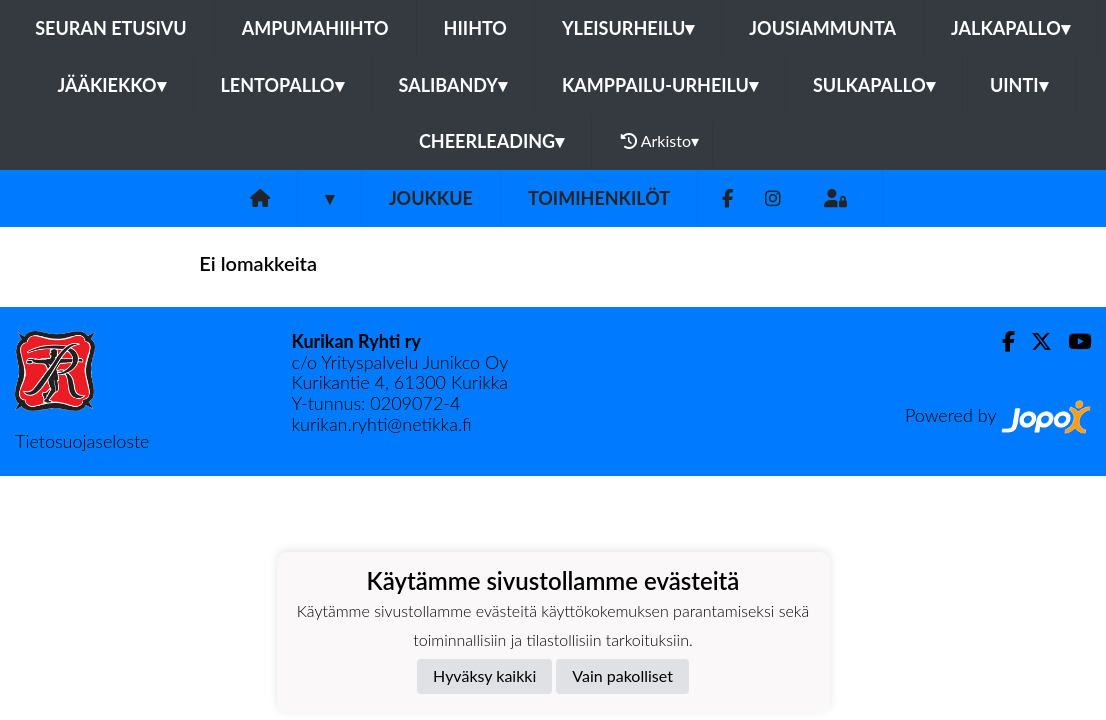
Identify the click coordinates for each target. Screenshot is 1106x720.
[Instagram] (773, 198)
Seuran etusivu (111, 28)
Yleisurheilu (628, 28)
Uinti (1019, 85)
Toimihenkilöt (599, 198)
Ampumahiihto (315, 28)
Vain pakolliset (622, 675)
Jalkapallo (1010, 28)
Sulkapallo (874, 85)
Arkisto (660, 141)
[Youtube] (1071, 341)
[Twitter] (1033, 341)
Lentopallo (282, 85)
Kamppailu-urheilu (660, 85)
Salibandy (453, 85)
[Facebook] (727, 198)
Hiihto (475, 28)
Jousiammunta (822, 28)
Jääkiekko (111, 85)
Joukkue (431, 198)
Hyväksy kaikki (484, 675)
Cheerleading (491, 141)
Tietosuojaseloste (82, 441)
